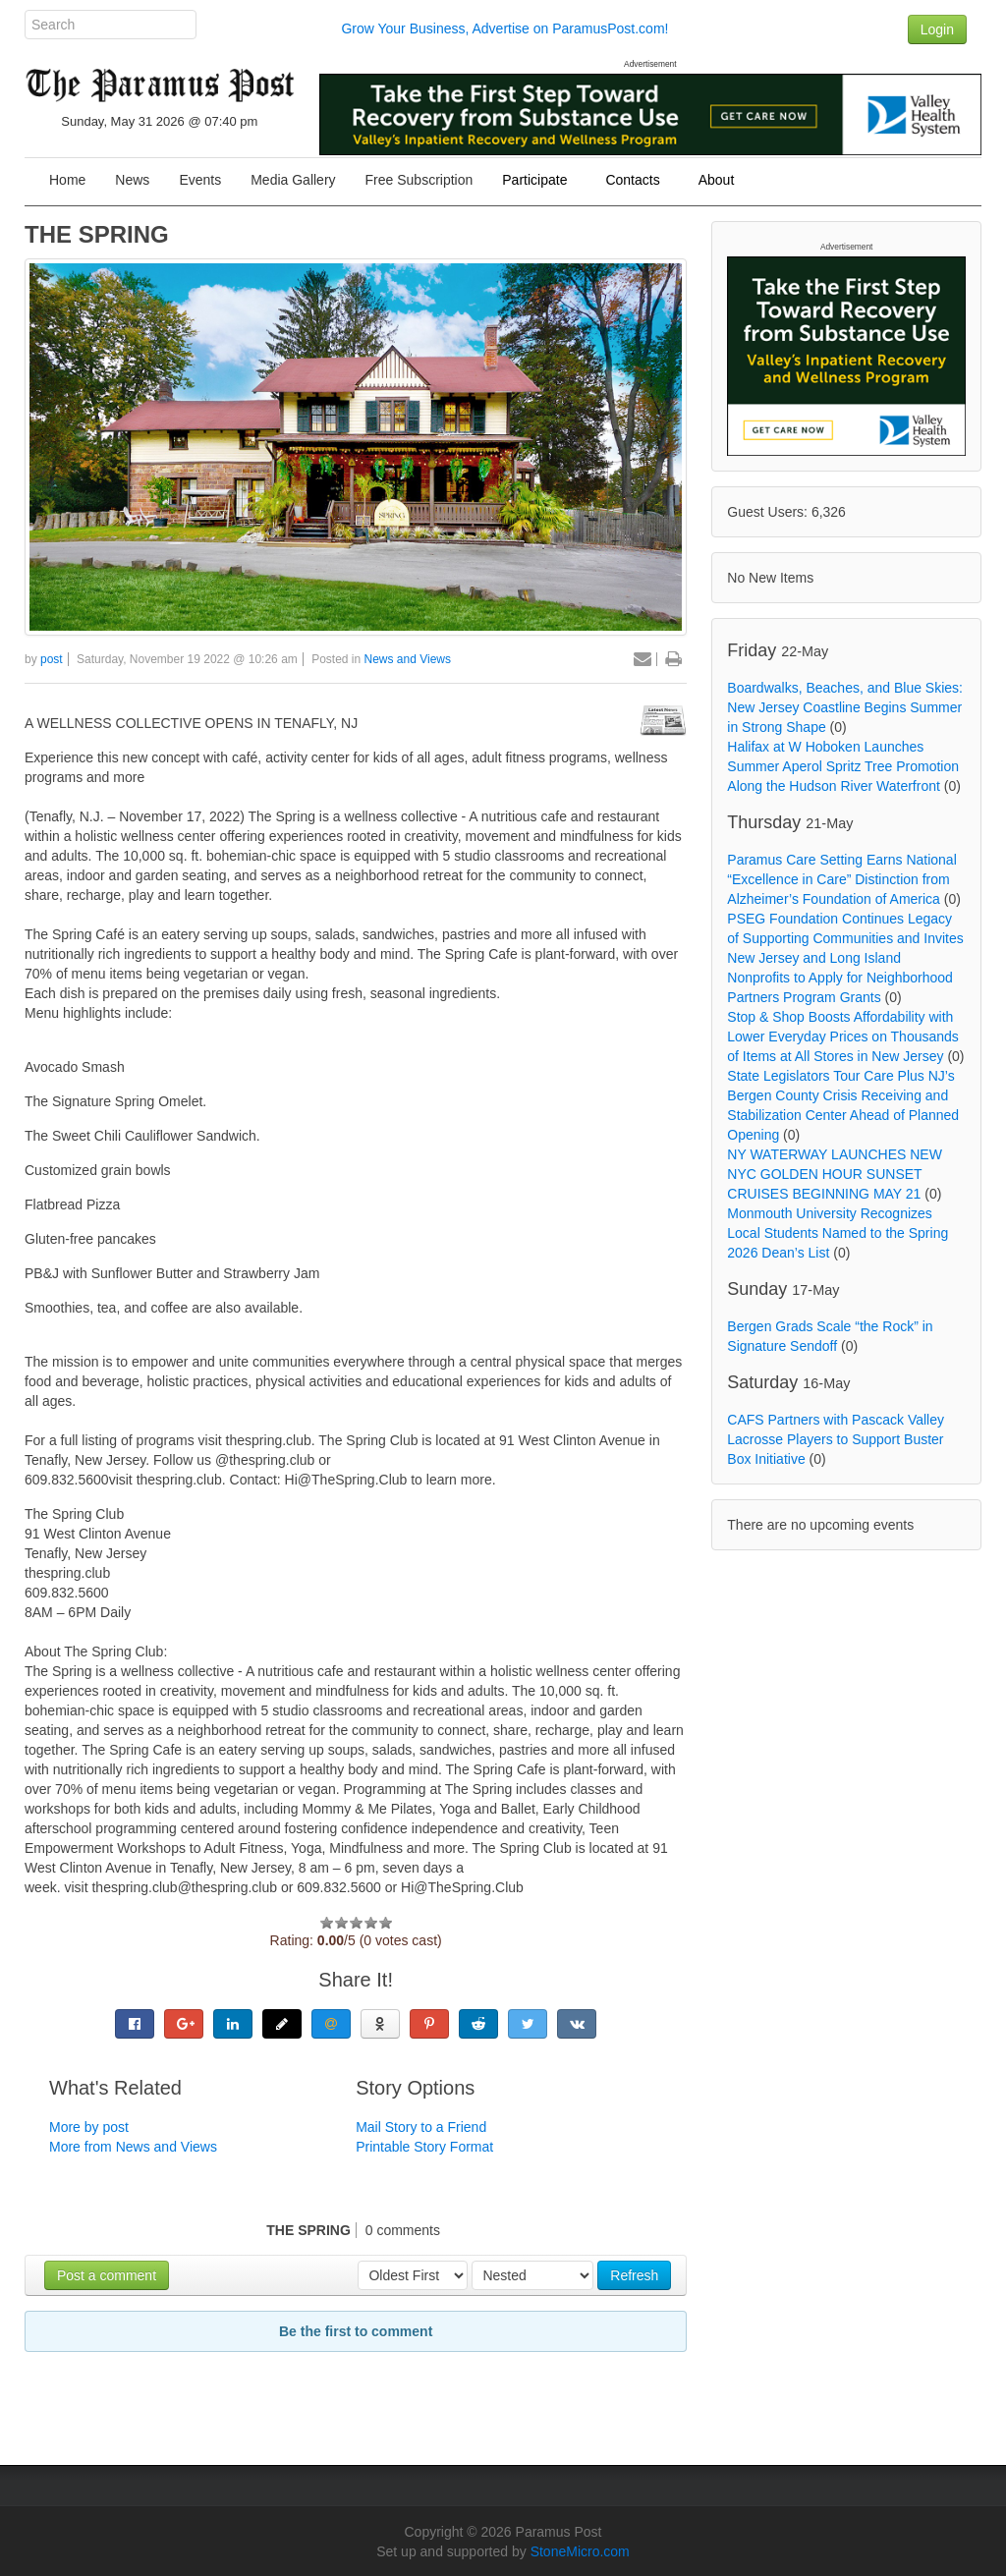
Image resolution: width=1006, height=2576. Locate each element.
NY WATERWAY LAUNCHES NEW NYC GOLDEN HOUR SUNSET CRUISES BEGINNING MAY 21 (834, 1174)
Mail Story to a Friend (421, 2127)
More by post (89, 2127)
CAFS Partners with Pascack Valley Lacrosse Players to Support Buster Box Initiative (835, 1439)
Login (937, 29)
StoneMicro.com (580, 2551)
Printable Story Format (424, 2147)
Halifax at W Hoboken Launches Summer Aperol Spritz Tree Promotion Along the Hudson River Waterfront (843, 766)
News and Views (408, 659)
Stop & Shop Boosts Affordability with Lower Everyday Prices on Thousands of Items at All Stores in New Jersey (843, 1036)
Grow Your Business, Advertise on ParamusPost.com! (504, 28)
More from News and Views (133, 2147)
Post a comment (106, 2275)
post (51, 659)
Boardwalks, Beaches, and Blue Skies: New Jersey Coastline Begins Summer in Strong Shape (845, 707)
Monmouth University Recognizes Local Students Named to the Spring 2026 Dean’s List (837, 1232)
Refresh (634, 2275)
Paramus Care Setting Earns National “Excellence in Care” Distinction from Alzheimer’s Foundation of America (841, 879)
